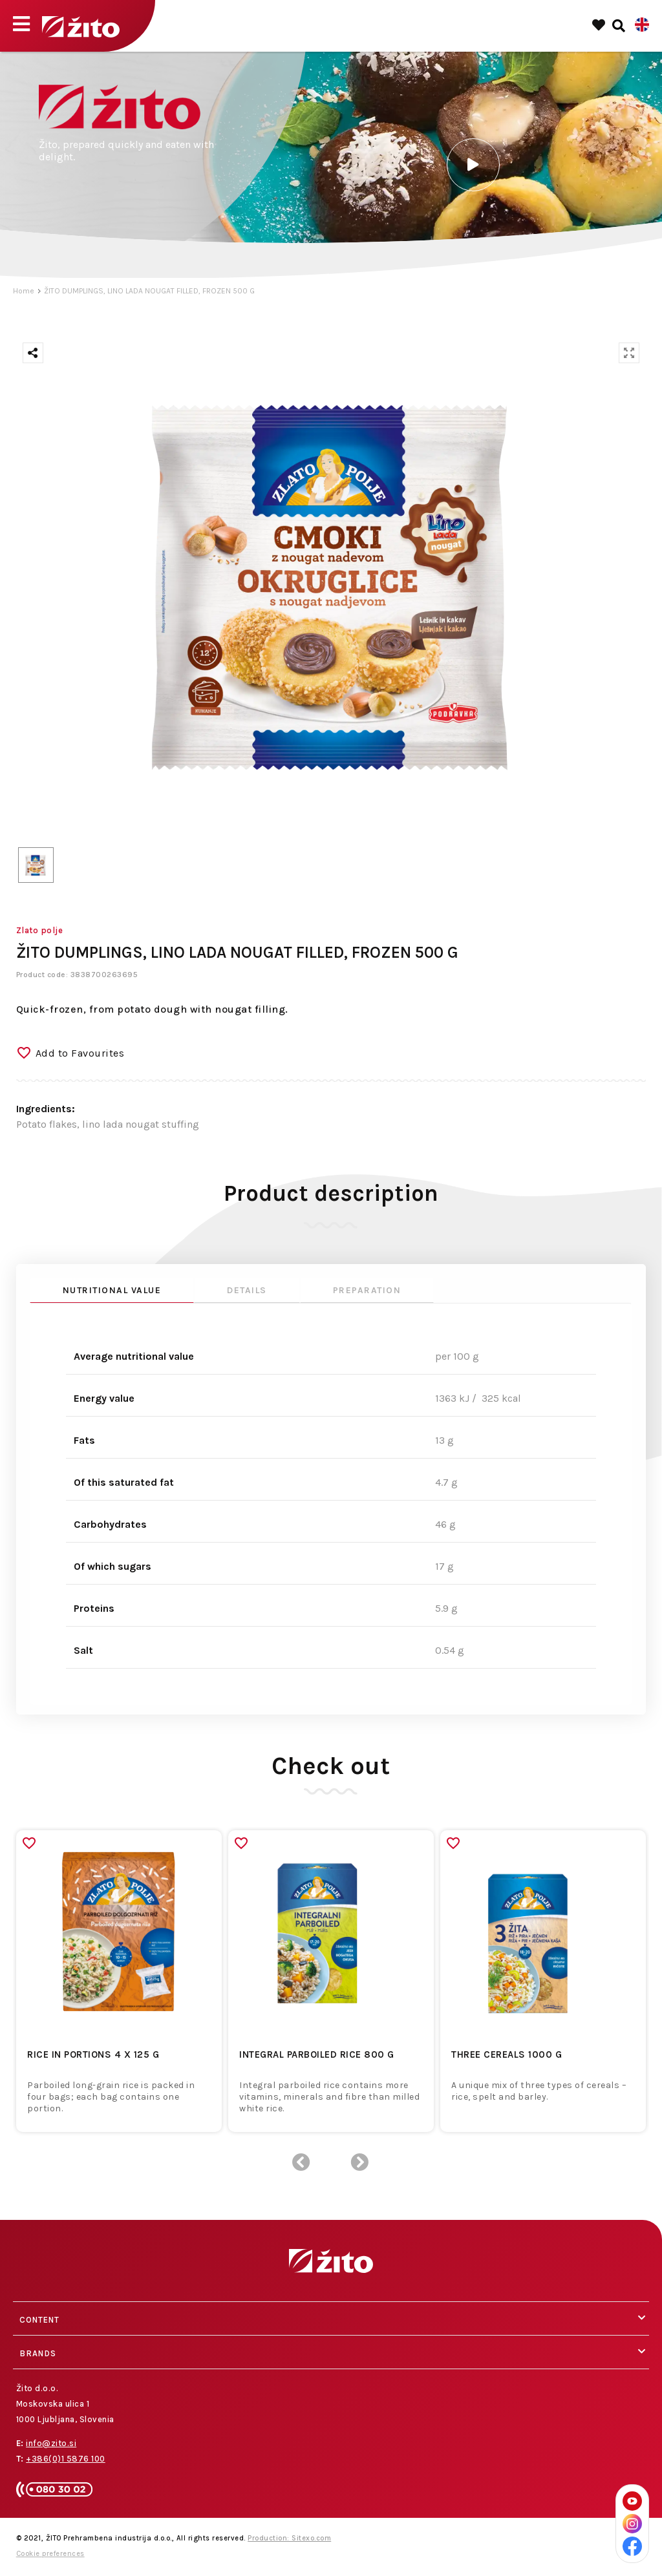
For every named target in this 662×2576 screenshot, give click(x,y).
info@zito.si (51, 2443)
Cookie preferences (50, 2554)
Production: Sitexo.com (289, 2538)
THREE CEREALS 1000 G (506, 2054)
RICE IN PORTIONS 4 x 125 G (93, 2054)
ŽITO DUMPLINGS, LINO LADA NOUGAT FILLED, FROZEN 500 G (149, 290)
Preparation (367, 1290)
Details (247, 1290)
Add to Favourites (80, 1053)
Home (23, 290)
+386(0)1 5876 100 (65, 2459)
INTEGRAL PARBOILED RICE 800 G (316, 2054)
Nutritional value (112, 1290)
